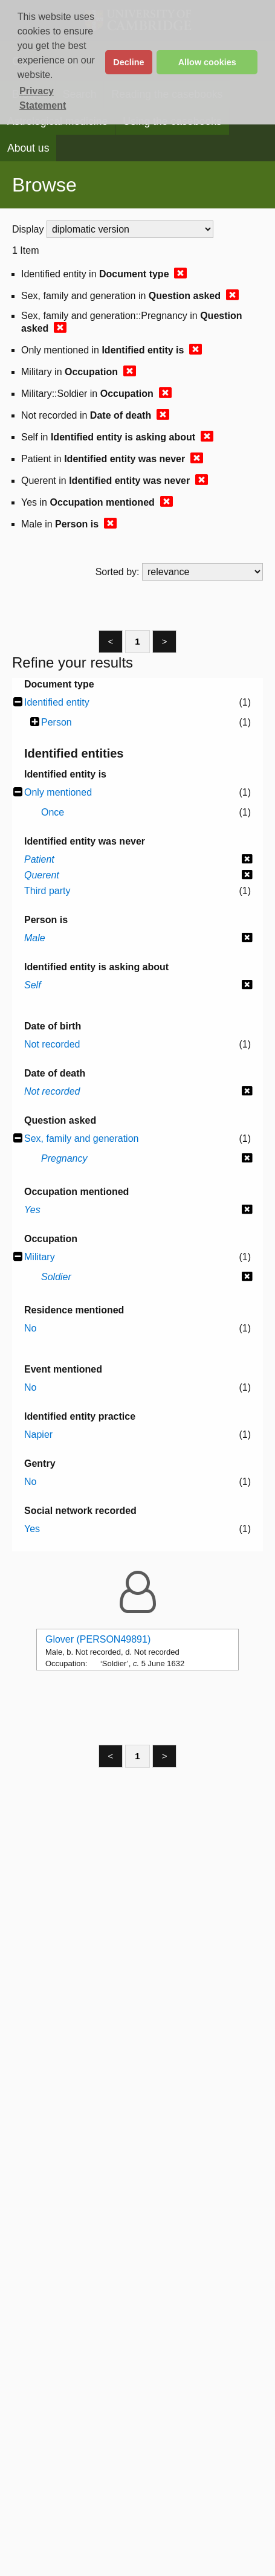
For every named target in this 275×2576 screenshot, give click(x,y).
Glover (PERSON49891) (97, 1639)
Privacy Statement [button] (42, 98)
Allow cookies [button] (207, 62)
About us (28, 148)
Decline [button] (128, 62)
